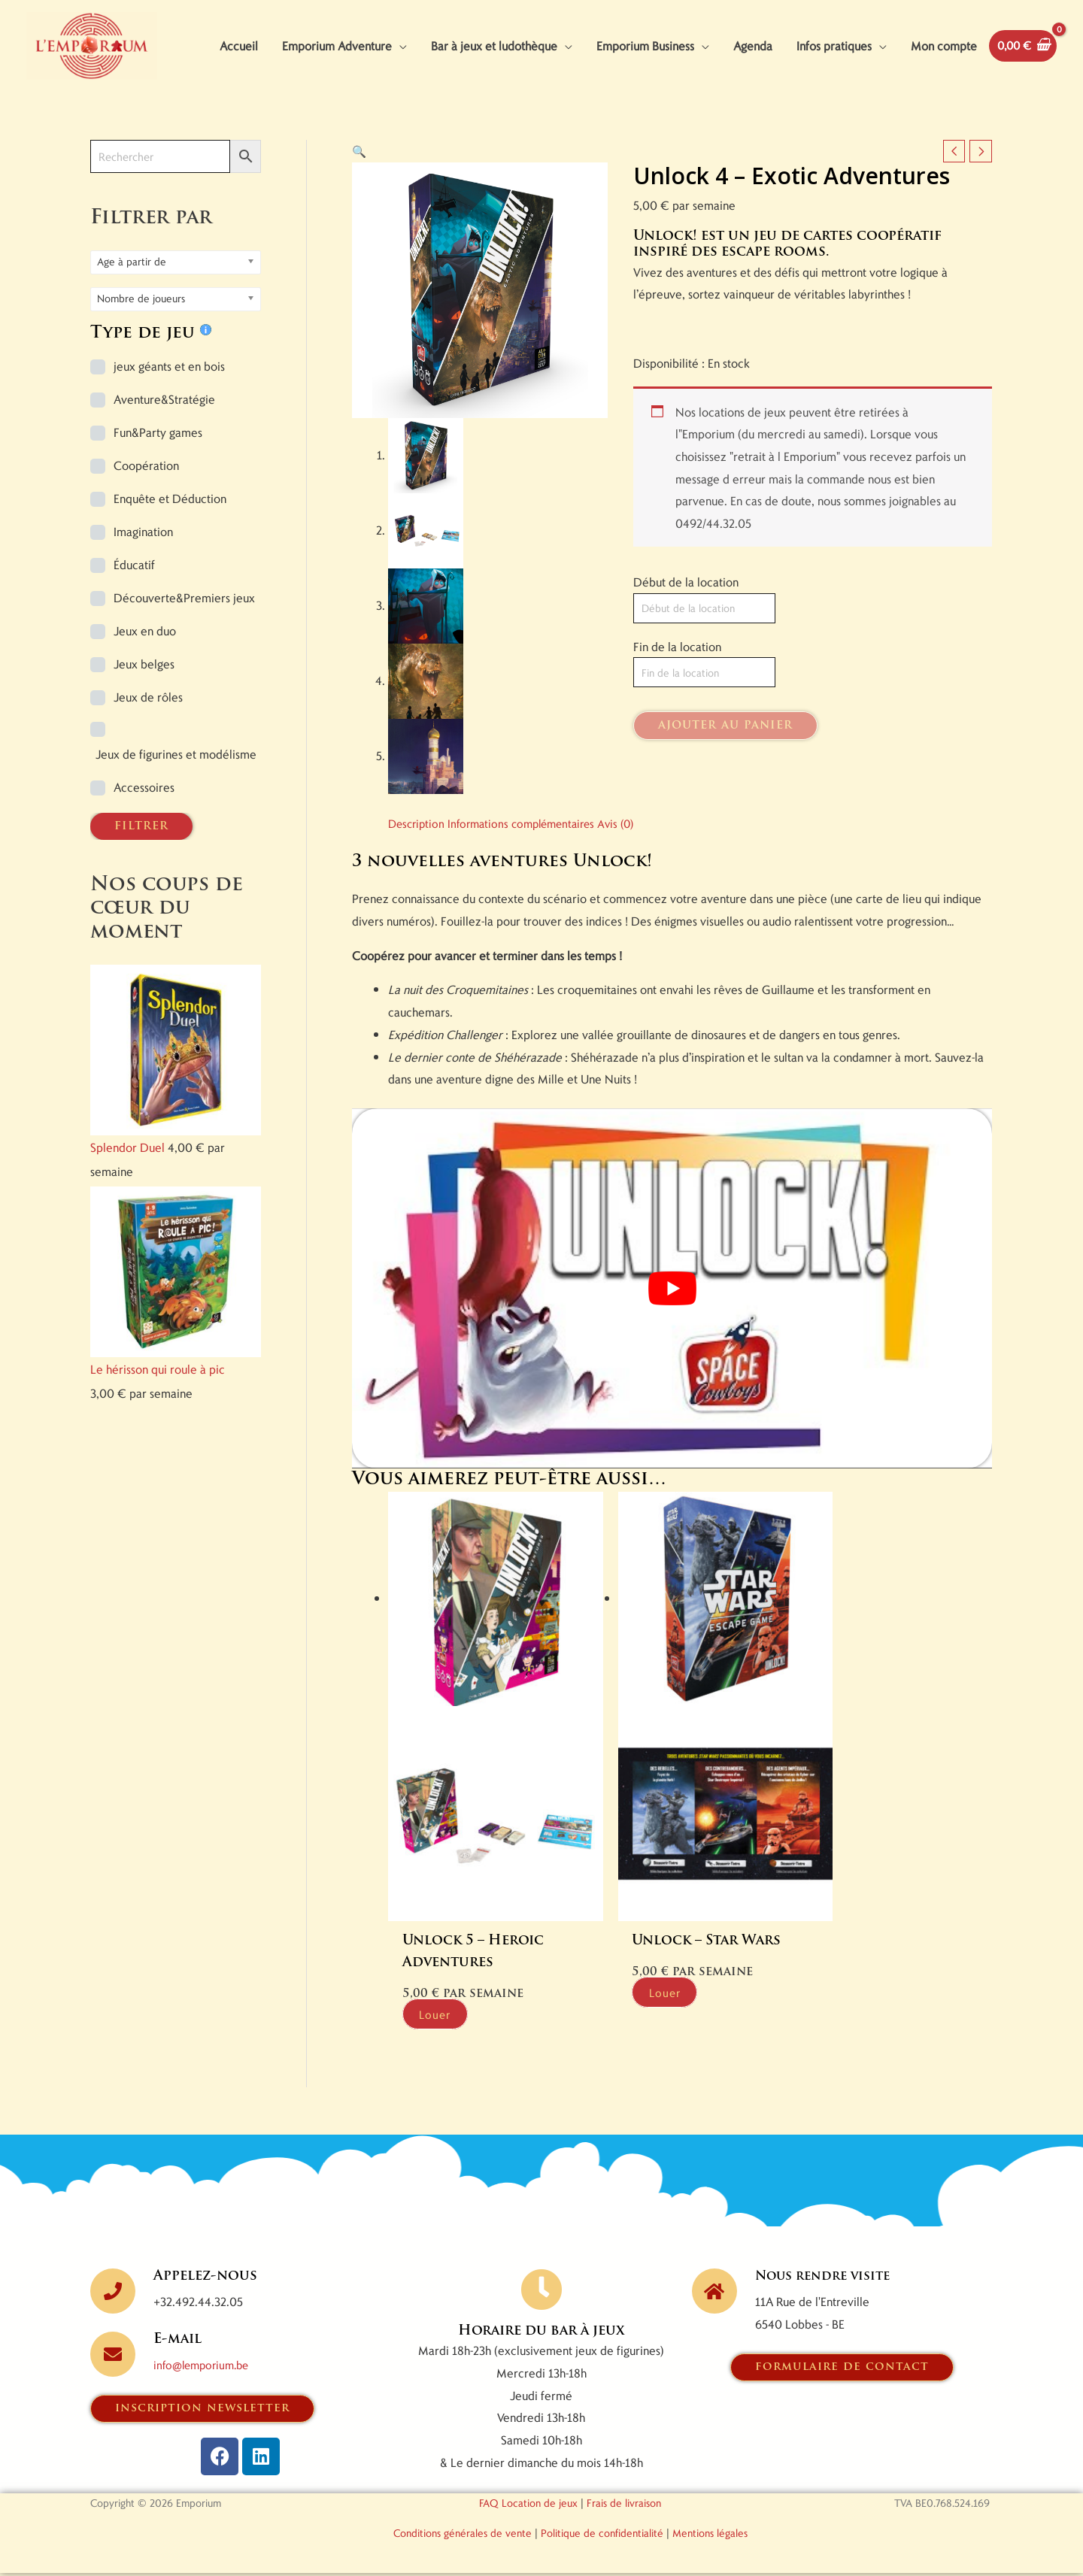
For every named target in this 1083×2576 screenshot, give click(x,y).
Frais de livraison (624, 2506)
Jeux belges (144, 713)
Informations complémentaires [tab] (529, 872)
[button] (359, 200)
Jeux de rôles (148, 746)
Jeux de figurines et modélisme (176, 803)
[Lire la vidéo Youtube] (672, 1338)
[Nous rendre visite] (714, 2293)
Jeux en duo (145, 680)
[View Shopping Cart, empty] (62, 113)
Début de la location (686, 632)
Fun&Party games (158, 481)
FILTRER (141, 876)
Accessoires (144, 836)
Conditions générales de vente (462, 2536)
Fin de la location (677, 697)
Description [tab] (418, 872)
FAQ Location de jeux (528, 2506)
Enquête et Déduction (170, 547)
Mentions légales (710, 2536)
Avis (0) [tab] (631, 872)
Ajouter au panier (725, 777)
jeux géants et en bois (169, 415)
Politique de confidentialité (602, 2536)
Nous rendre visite (828, 2278)
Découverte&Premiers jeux (184, 647)
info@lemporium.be (204, 2367)
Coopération (146, 514)
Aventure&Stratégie (164, 448)
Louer (444, 2016)
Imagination (143, 580)
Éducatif (134, 614)
